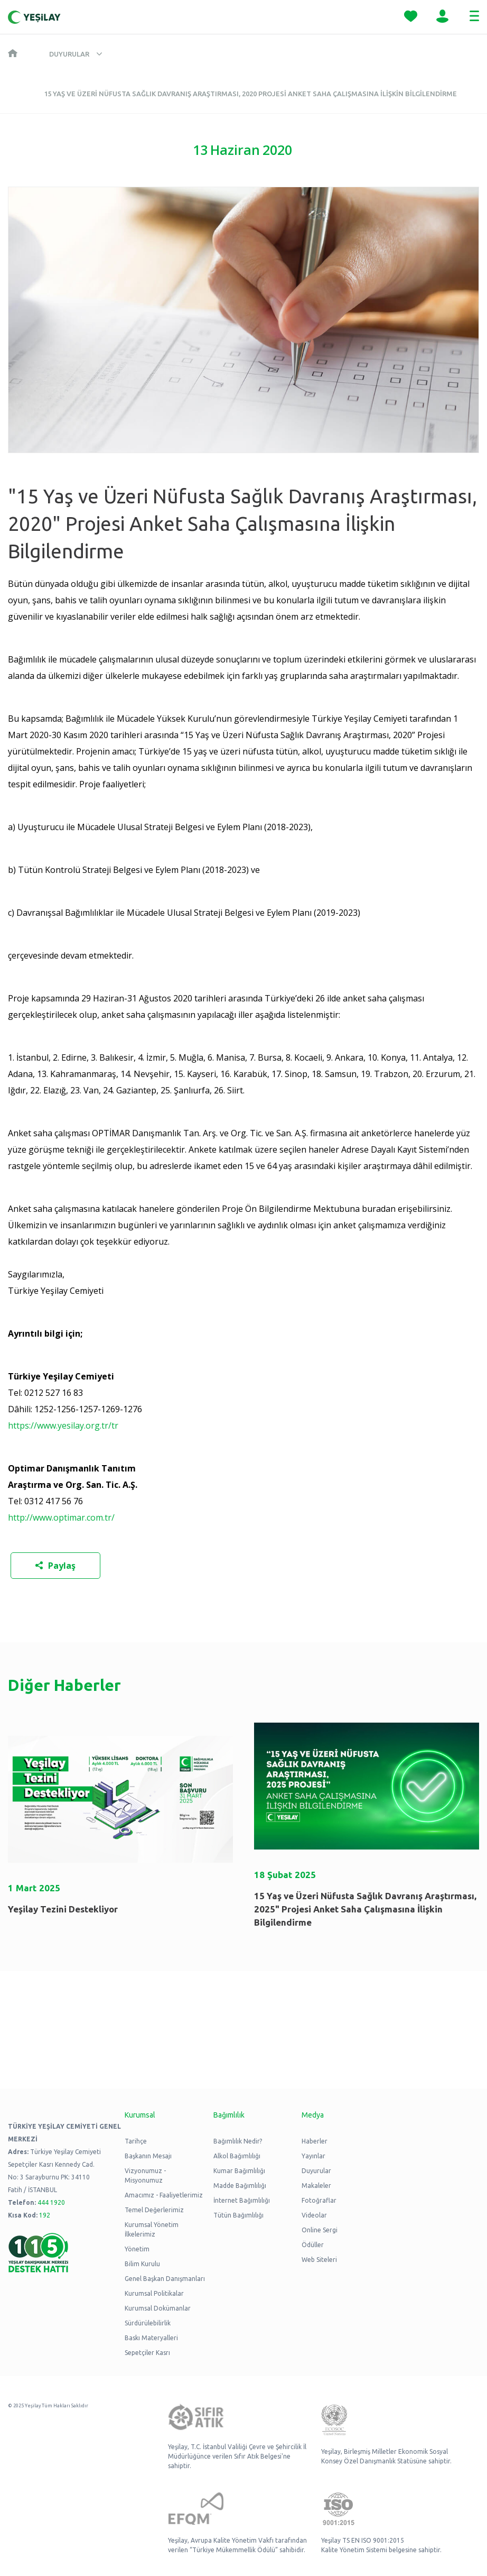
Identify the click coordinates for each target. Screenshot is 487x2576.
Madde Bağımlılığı (239, 2185)
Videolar (314, 2215)
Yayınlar (313, 2155)
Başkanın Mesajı (148, 2155)
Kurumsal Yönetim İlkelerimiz (152, 2229)
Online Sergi (320, 2230)
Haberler (314, 2141)
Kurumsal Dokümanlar (158, 2308)
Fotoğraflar (319, 2200)
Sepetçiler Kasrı (147, 2352)
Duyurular (69, 54)
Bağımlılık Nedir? (237, 2141)
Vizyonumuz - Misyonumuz (145, 2175)
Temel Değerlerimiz (154, 2209)
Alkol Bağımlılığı (236, 2155)
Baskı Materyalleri (151, 2337)
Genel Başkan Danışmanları (165, 2278)
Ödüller (313, 2244)
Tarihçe (136, 2141)
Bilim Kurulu (142, 2263)
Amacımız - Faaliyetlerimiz (164, 2195)
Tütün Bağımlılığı (238, 2215)
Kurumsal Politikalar (154, 2293)
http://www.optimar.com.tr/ (61, 1517)
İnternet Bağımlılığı (241, 2200)
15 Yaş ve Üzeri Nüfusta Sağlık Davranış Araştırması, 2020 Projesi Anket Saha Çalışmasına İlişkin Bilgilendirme (250, 93)
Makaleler (316, 2185)
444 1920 (51, 2202)
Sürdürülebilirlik (148, 2323)
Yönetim (137, 2249)
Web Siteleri (319, 2259)
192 (44, 2215)
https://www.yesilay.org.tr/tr (63, 1425)
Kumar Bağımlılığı (239, 2170)
